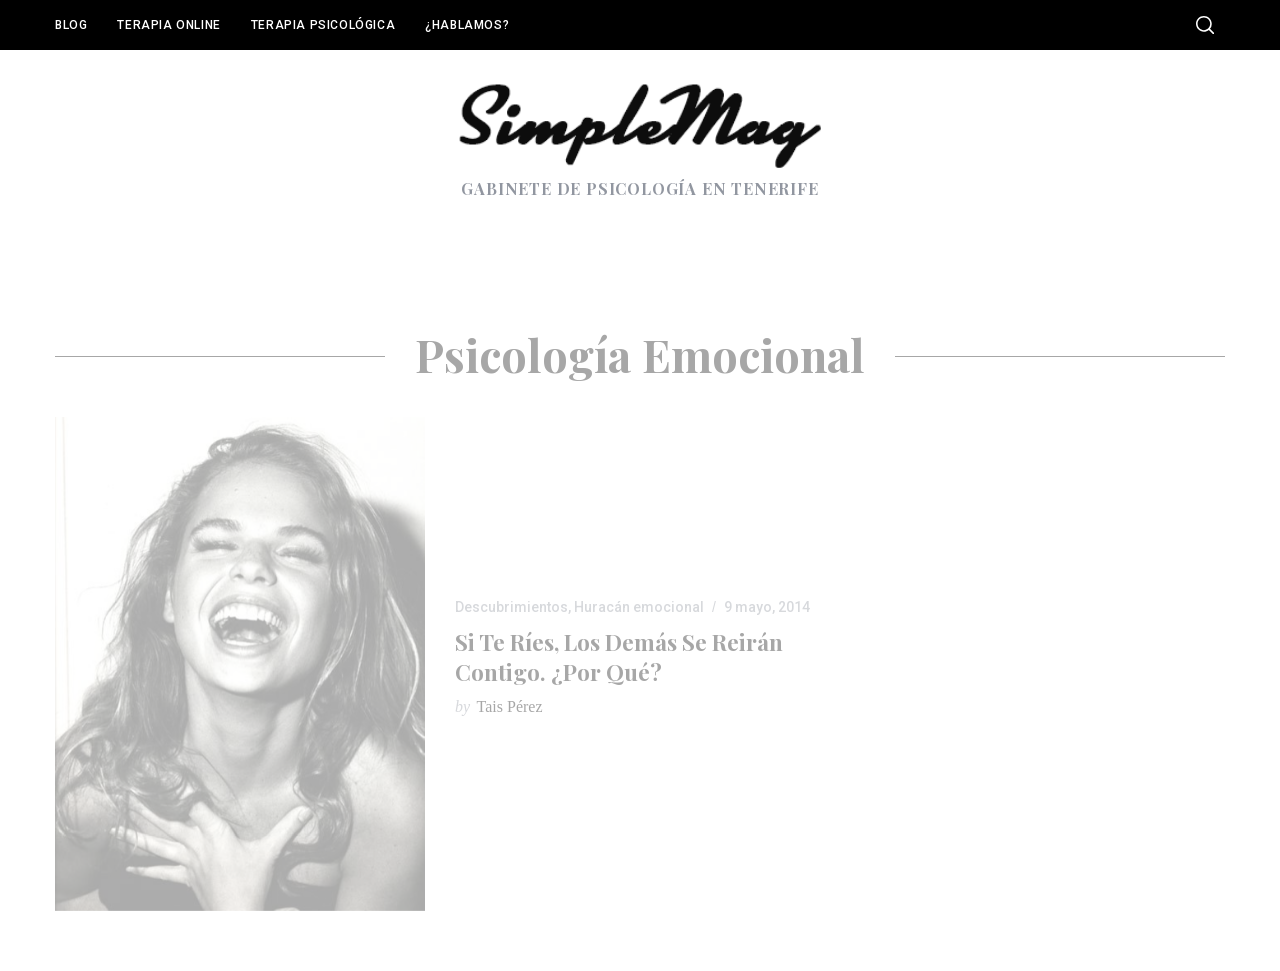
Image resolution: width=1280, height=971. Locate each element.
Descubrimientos (511, 607)
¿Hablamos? (467, 25)
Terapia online (168, 25)
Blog (71, 25)
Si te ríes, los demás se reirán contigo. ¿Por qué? (619, 656)
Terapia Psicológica (323, 25)
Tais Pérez (510, 706)
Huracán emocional (639, 607)
